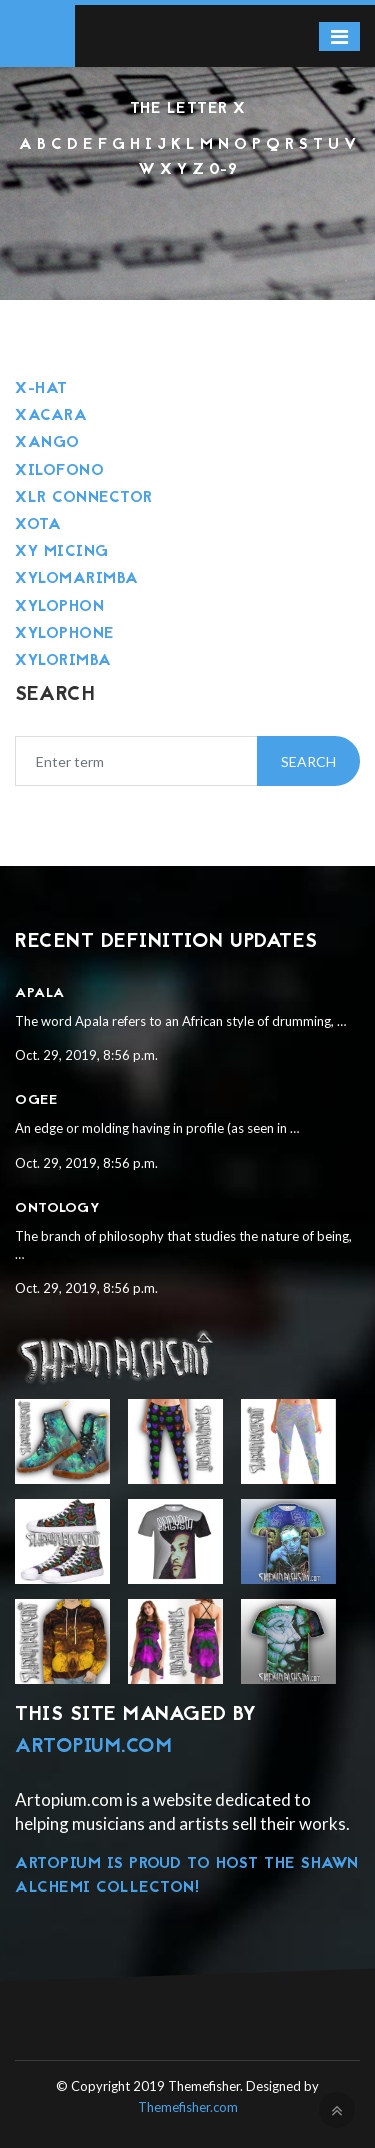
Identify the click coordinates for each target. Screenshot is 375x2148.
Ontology (57, 1208)
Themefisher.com (188, 2107)
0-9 (223, 170)
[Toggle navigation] (339, 36)
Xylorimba (63, 661)
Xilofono (59, 471)
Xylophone (65, 634)
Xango (47, 443)
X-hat (41, 389)
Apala (40, 993)
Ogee (36, 1100)
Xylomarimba (77, 579)
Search (308, 761)
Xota (38, 525)
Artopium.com (93, 1747)
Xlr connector (84, 498)
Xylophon (59, 607)
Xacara (51, 416)
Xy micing (62, 552)
